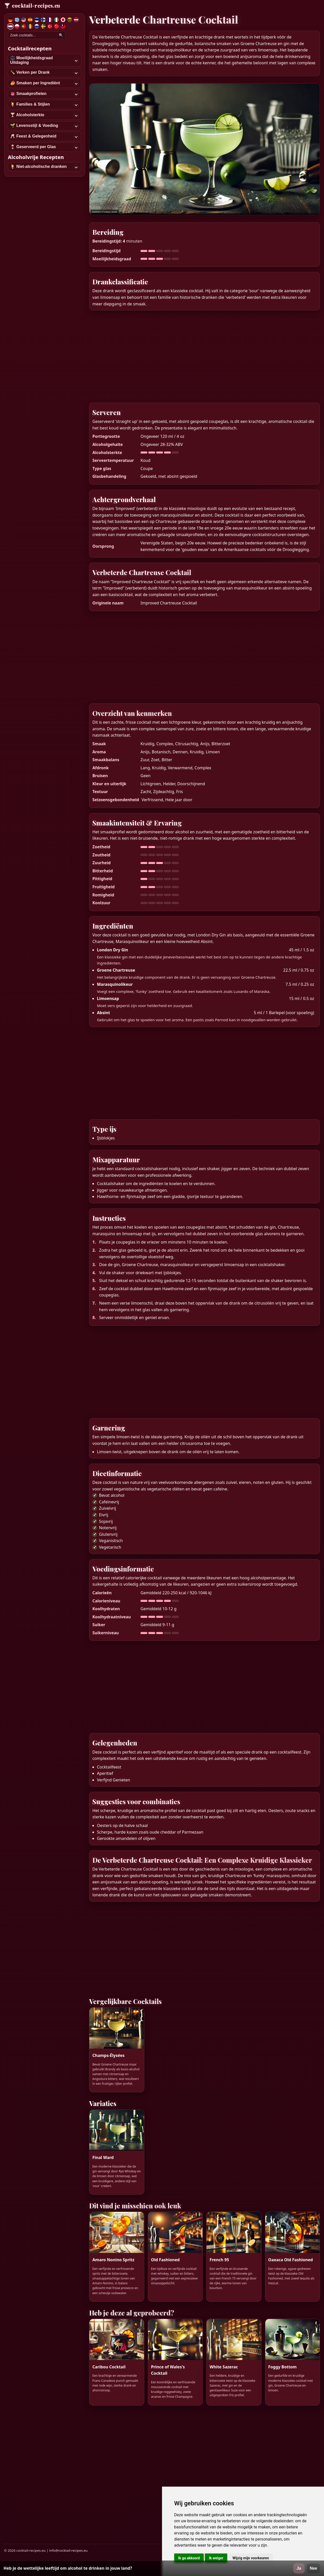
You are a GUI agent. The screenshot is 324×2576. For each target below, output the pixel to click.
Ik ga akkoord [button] (189, 2558)
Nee (313, 2568)
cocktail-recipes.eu (36, 5)
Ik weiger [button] (216, 2558)
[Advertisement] (204, 357)
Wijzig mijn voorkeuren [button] (250, 2558)
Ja (299, 2568)
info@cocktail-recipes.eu (68, 2550)
